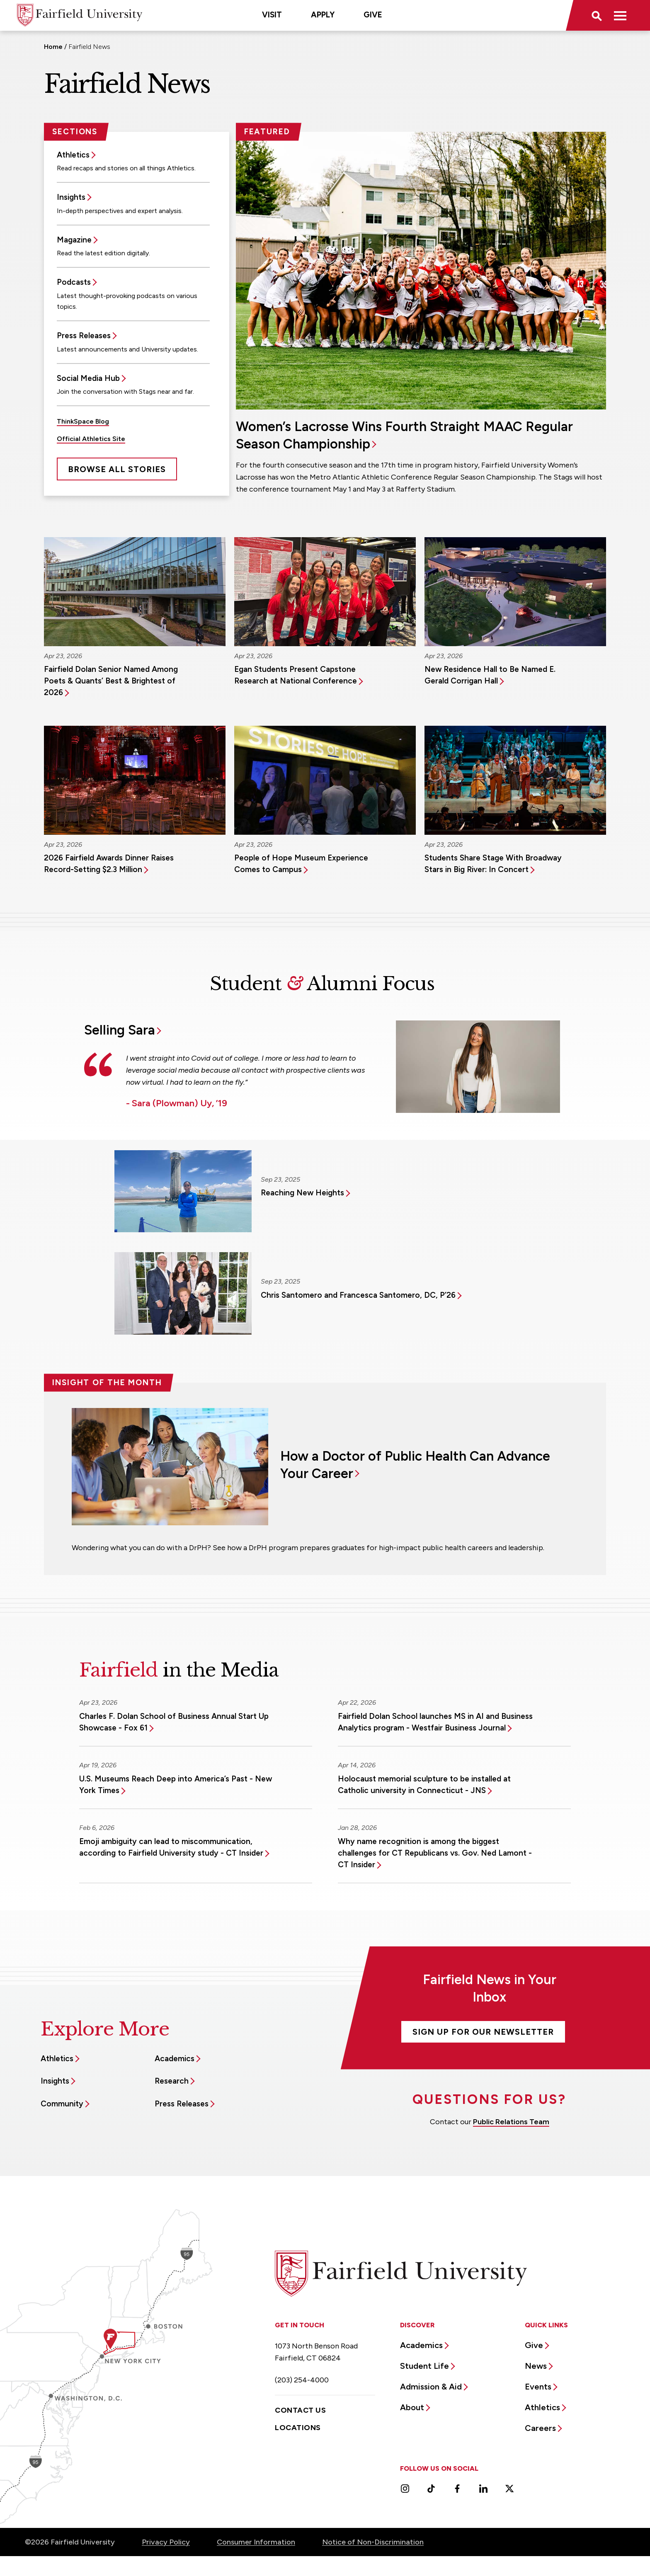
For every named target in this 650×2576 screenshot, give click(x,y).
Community (62, 2103)
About (412, 2407)
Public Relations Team (511, 2121)
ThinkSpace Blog (83, 421)
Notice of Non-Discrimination (373, 2542)
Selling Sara (119, 1030)
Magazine (74, 240)
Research (172, 2081)
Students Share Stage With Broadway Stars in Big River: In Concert (493, 863)
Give (373, 14)
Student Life (424, 2366)
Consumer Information (256, 2542)
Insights (71, 197)
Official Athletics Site (91, 439)
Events (538, 2387)
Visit (272, 14)
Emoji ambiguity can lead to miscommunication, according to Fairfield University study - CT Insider (171, 1847)
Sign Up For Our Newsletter (483, 2032)
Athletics (73, 155)
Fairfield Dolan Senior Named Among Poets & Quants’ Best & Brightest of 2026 (111, 680)
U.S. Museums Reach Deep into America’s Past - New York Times (175, 1784)
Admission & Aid (431, 2387)
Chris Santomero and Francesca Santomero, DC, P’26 (358, 1295)
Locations (297, 2427)
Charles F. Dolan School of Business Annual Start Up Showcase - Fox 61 (174, 1722)
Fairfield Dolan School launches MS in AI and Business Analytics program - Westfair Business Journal (435, 1722)
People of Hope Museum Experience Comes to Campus (301, 863)
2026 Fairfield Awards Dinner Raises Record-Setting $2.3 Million (109, 863)
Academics (174, 2058)
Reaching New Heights (302, 1192)
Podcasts (74, 282)
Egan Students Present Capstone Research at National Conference (295, 675)
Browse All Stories (117, 469)
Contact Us (300, 2410)
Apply (323, 14)
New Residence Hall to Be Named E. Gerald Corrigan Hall (489, 675)
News (536, 2366)
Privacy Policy (166, 2542)
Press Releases (84, 335)
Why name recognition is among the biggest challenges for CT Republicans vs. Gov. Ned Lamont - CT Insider (435, 1853)
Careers (540, 2428)
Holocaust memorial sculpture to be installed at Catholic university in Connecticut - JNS (424, 1784)
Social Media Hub (88, 378)
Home (53, 47)
